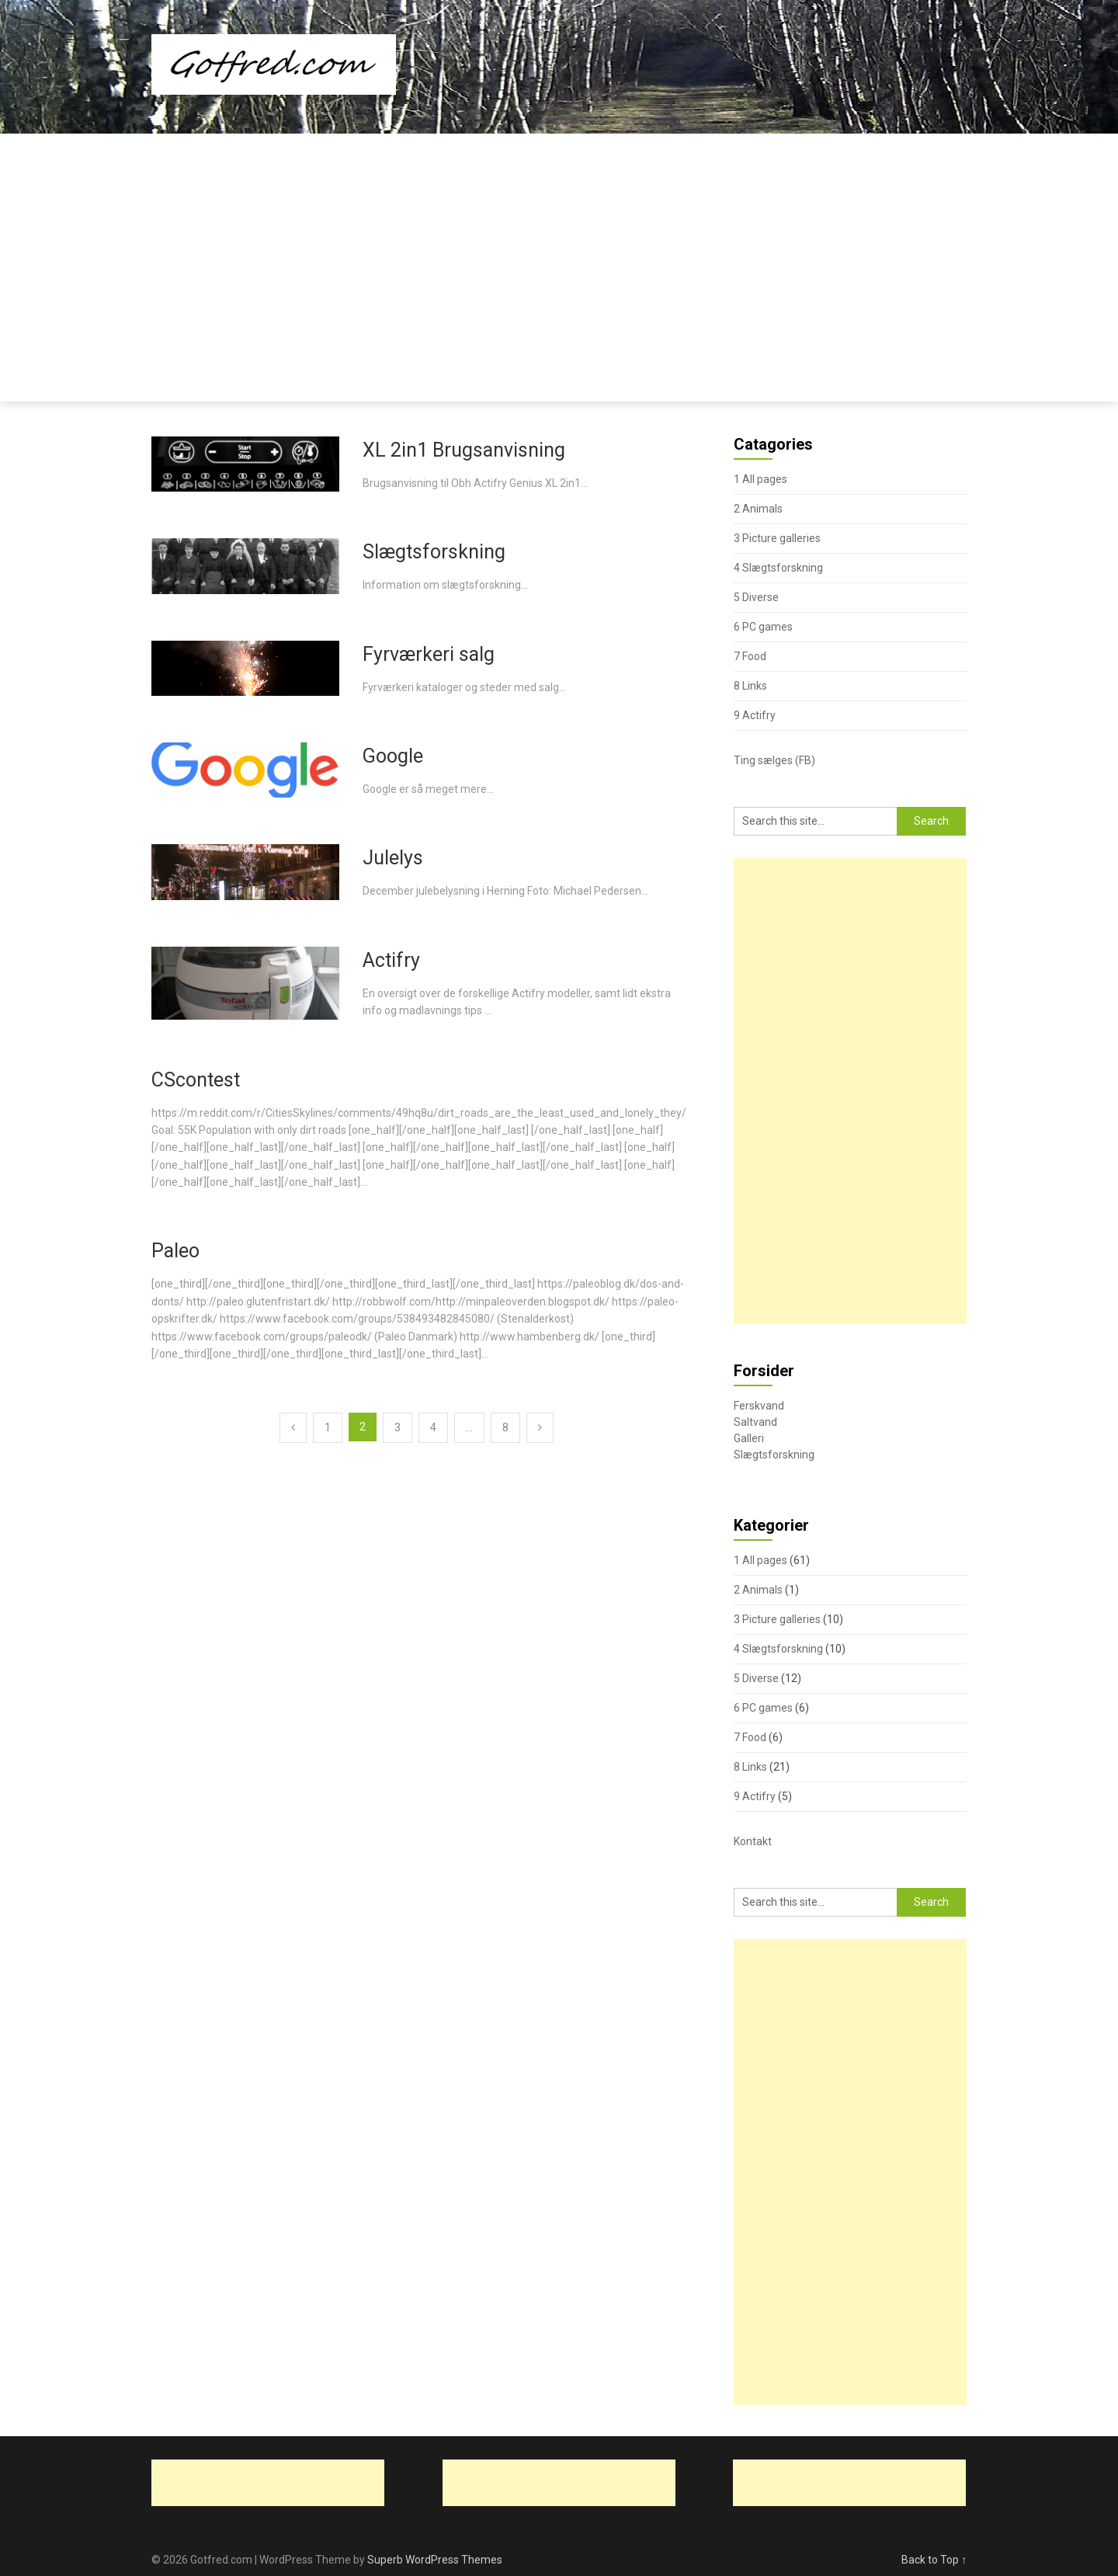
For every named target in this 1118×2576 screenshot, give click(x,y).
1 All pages (760, 479)
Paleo (175, 1250)
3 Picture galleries (777, 538)
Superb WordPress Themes (434, 2559)
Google (393, 756)
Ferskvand (759, 1405)
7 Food (750, 656)
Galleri (749, 1438)
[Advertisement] (559, 250)
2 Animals (758, 508)
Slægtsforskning (434, 552)
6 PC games (763, 627)
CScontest (195, 1080)
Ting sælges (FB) (774, 760)
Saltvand (755, 1422)
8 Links (750, 686)
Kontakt (753, 1841)
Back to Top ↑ (934, 2559)
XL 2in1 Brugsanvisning (464, 450)
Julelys (393, 857)
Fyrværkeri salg (429, 654)
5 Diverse (756, 597)
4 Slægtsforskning (778, 567)
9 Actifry (755, 715)
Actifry (391, 960)
